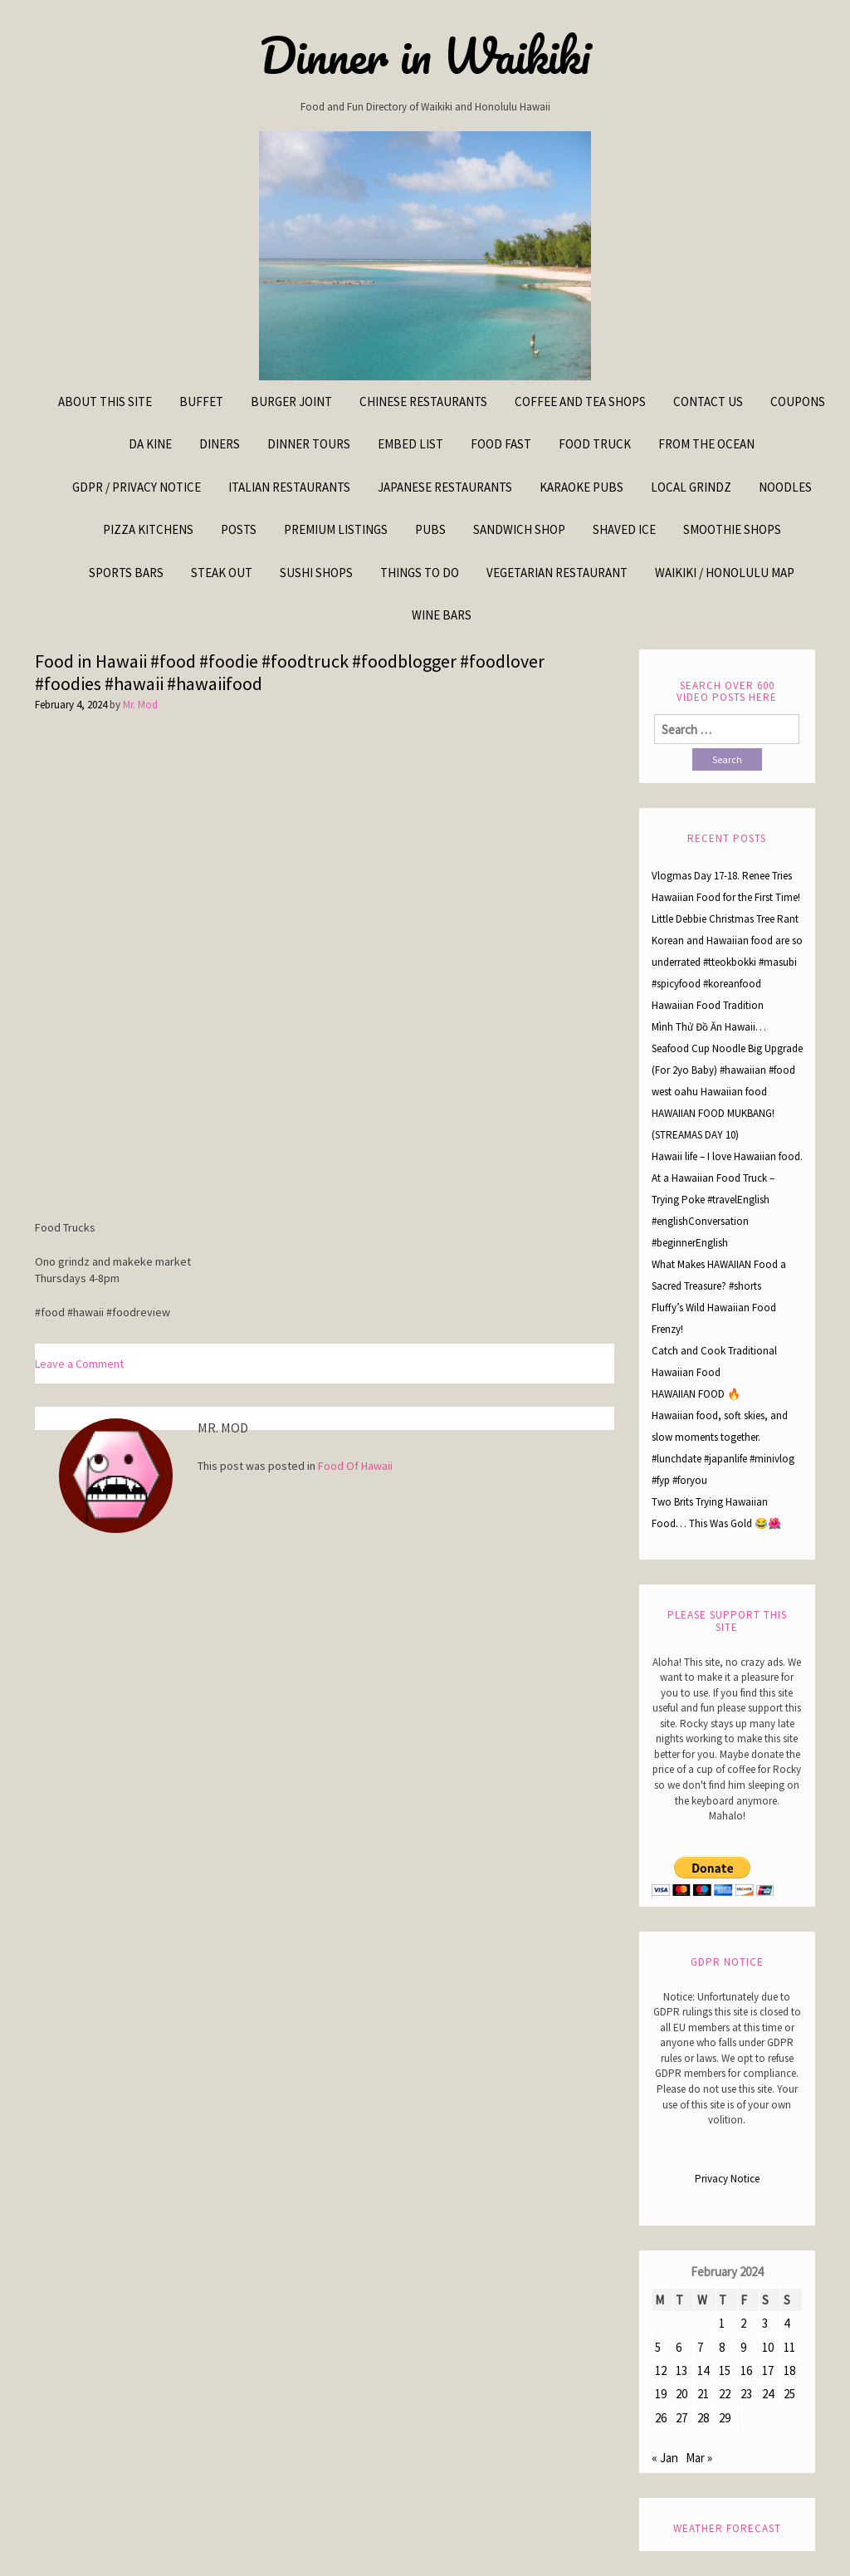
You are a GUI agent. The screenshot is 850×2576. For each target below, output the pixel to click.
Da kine (150, 444)
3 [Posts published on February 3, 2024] (765, 2323)
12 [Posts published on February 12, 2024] (661, 2370)
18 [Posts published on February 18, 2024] (789, 2370)
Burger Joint (291, 401)
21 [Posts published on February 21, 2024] (703, 2394)
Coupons (797, 401)
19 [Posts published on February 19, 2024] (661, 2394)
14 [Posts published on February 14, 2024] (703, 2370)
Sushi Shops (316, 572)
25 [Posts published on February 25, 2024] (789, 2394)
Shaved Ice (624, 529)
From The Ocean (706, 444)
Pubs (430, 529)
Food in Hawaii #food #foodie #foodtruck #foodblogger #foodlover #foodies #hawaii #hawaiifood (290, 672)
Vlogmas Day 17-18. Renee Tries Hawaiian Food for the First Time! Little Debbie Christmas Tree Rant (726, 897)
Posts (238, 529)
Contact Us (708, 401)
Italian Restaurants (289, 487)
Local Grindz (691, 487)
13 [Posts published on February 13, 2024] (681, 2370)
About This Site (105, 401)
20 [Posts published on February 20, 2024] (681, 2394)
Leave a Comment (79, 1363)
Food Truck (595, 444)
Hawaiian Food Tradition (708, 1005)
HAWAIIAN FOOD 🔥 (696, 1394)
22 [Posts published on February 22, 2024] (724, 2394)
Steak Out (221, 572)
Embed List (410, 444)
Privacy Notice (727, 2179)
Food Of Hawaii (355, 1465)
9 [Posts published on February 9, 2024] (743, 2347)
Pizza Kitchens (148, 529)
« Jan (665, 2458)
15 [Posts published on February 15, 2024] (724, 2370)
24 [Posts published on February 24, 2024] (768, 2394)
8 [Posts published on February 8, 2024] (722, 2347)
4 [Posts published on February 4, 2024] (786, 2323)
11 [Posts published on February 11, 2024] (789, 2347)
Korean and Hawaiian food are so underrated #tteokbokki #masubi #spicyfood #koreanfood (727, 962)
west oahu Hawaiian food (709, 1092)
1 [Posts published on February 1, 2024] (722, 2323)
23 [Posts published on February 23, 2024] (746, 2394)
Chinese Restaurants (423, 401)
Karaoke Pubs (581, 487)
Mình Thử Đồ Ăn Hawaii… (709, 1027)
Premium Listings (336, 529)
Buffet (201, 401)
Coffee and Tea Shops (580, 401)
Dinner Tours (308, 444)
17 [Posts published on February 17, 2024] (768, 2370)
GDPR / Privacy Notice (136, 487)
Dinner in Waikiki (425, 55)
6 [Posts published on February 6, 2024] (678, 2347)
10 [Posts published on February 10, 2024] (768, 2347)
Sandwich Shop (519, 529)
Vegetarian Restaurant (557, 572)
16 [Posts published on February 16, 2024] (746, 2370)
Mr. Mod (140, 705)
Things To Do (419, 572)
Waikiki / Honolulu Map (724, 572)
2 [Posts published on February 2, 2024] (743, 2323)
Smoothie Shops (732, 529)
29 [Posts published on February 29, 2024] (724, 2418)
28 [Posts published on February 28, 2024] (703, 2418)
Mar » (699, 2458)
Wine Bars (441, 615)
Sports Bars (126, 572)
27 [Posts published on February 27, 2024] (681, 2418)
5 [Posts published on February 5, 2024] (658, 2347)
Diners (219, 444)
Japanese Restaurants (445, 487)
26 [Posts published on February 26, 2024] (661, 2418)
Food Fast (501, 444)
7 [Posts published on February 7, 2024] (700, 2347)
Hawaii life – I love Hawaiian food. (727, 1156)
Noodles (785, 487)
